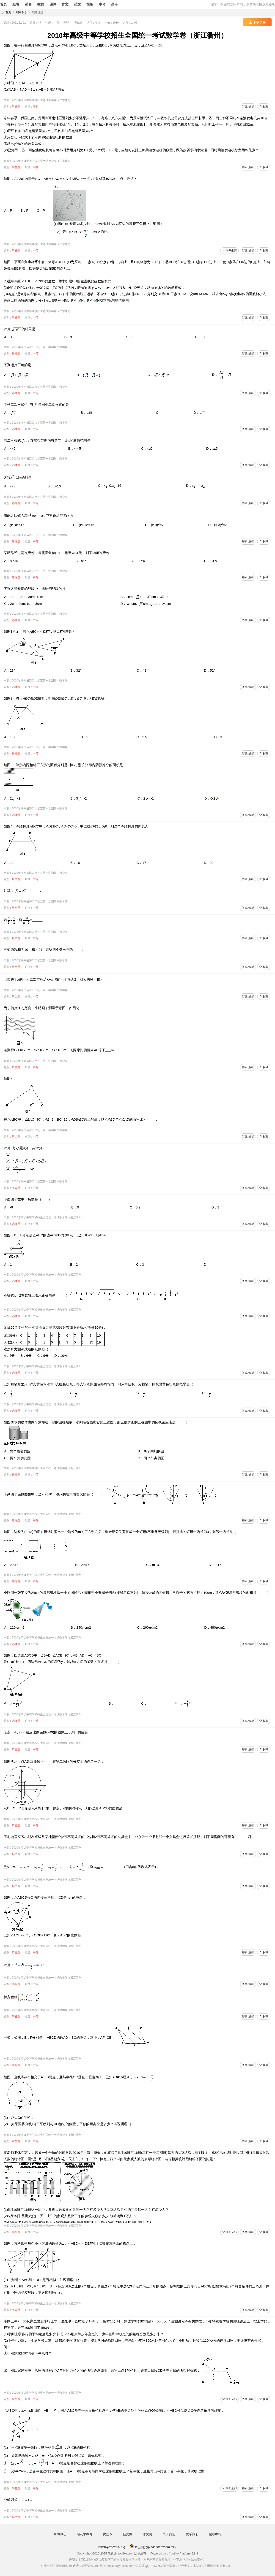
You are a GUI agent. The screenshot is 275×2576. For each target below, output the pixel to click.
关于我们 (168, 2534)
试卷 (28, 4)
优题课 (108, 2534)
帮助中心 (59, 2534)
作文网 (147, 2534)
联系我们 (192, 2534)
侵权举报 (215, 2534)
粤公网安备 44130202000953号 (153, 2547)
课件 (53, 4)
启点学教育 (85, 2534)
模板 (89, 4)
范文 (77, 4)
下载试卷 (257, 22)
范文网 (127, 2534)
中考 (102, 4)
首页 (3, 4)
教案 (40, 4)
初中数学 (21, 12)
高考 (114, 4)
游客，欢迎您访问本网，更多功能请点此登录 (243, 4)
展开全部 (229, 250)
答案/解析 (248, 106)
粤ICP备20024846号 (111, 2547)
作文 (65, 4)
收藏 (263, 106)
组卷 (15, 4)
